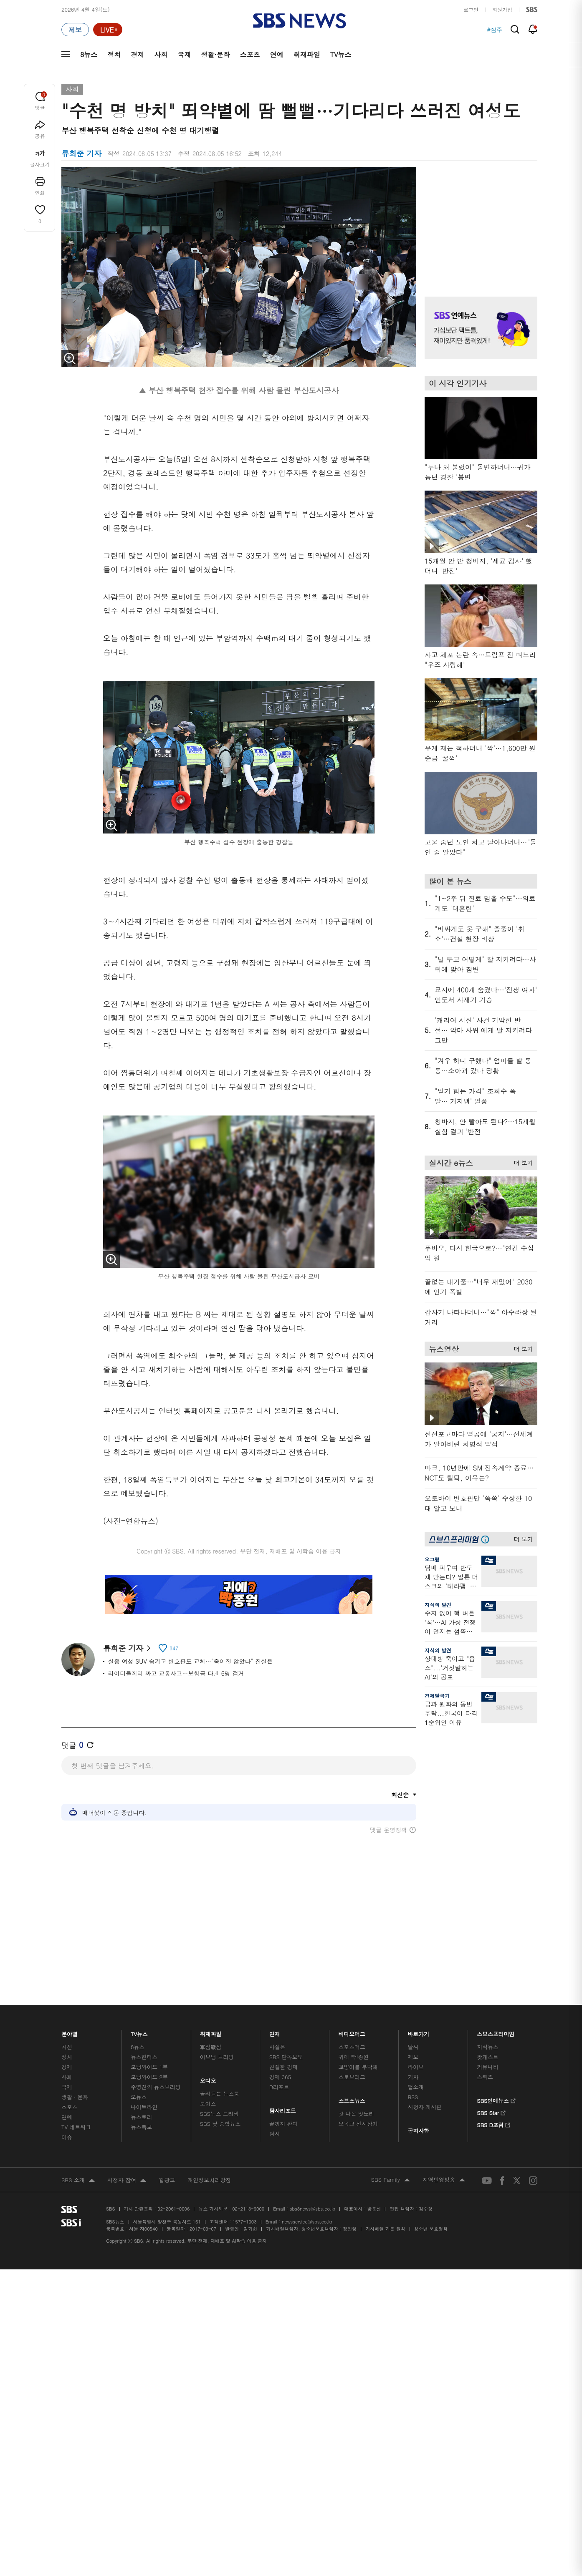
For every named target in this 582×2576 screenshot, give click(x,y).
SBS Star (491, 2072)
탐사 (274, 2094)
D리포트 (279, 2047)
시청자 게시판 (424, 2067)
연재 (274, 1992)
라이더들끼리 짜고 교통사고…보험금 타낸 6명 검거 (176, 1673)
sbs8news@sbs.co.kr (312, 2169)
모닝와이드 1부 (149, 2027)
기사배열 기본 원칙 (385, 2189)
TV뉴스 (341, 54)
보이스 (208, 2064)
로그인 (470, 9)
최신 (66, 2007)
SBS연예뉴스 (496, 2060)
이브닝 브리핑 (217, 2017)
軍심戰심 (210, 2007)
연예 (276, 54)
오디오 (208, 2039)
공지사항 (418, 2091)
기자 (412, 2037)
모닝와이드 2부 (149, 2037)
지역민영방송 (444, 2140)
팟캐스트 (487, 2017)
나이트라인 (144, 2067)
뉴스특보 (141, 2087)
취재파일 (307, 54)
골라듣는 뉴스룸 (219, 2054)
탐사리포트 (282, 2069)
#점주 (494, 29)
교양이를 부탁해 (358, 2027)
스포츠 (250, 54)
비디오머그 (352, 1992)
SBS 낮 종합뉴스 (220, 2084)
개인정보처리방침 (209, 2140)
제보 (412, 2017)
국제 (184, 54)
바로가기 (418, 1992)
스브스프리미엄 (496, 1992)
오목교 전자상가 (358, 2084)
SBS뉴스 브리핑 (219, 2074)
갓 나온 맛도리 (357, 2074)
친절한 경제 (283, 2027)
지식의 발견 (438, 1604)
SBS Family (390, 2140)
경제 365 (280, 2037)
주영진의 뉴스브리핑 (156, 2047)
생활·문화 (215, 54)
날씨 (412, 2007)
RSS (412, 2057)
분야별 (69, 1992)
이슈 (66, 2097)
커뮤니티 (487, 2027)
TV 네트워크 (76, 2087)
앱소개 (415, 2047)
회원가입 (502, 9)
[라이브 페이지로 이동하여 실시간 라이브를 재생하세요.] (107, 29)
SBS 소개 (78, 2140)
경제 (137, 54)
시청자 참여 (126, 2140)
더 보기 (521, 1161)
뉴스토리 (141, 2077)
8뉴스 (88, 54)
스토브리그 (352, 2037)
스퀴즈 (485, 2037)
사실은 (277, 2007)
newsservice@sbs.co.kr (307, 2182)
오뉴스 (139, 2057)
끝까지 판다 (283, 2084)
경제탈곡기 (437, 1695)
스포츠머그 (352, 2007)
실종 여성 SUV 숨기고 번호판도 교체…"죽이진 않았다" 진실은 (190, 1661)
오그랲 (432, 1559)
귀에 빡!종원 (354, 2017)
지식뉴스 (487, 2007)
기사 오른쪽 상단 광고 (479, 221)
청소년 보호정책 (431, 2189)
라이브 (415, 2027)
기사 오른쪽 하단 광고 (479, 1812)
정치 (114, 54)
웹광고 (167, 2140)
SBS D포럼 (494, 2084)
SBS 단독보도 (286, 2017)
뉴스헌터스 (144, 2017)
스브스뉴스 (352, 2059)
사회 (160, 54)
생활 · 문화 (74, 2057)
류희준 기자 (126, 1648)
